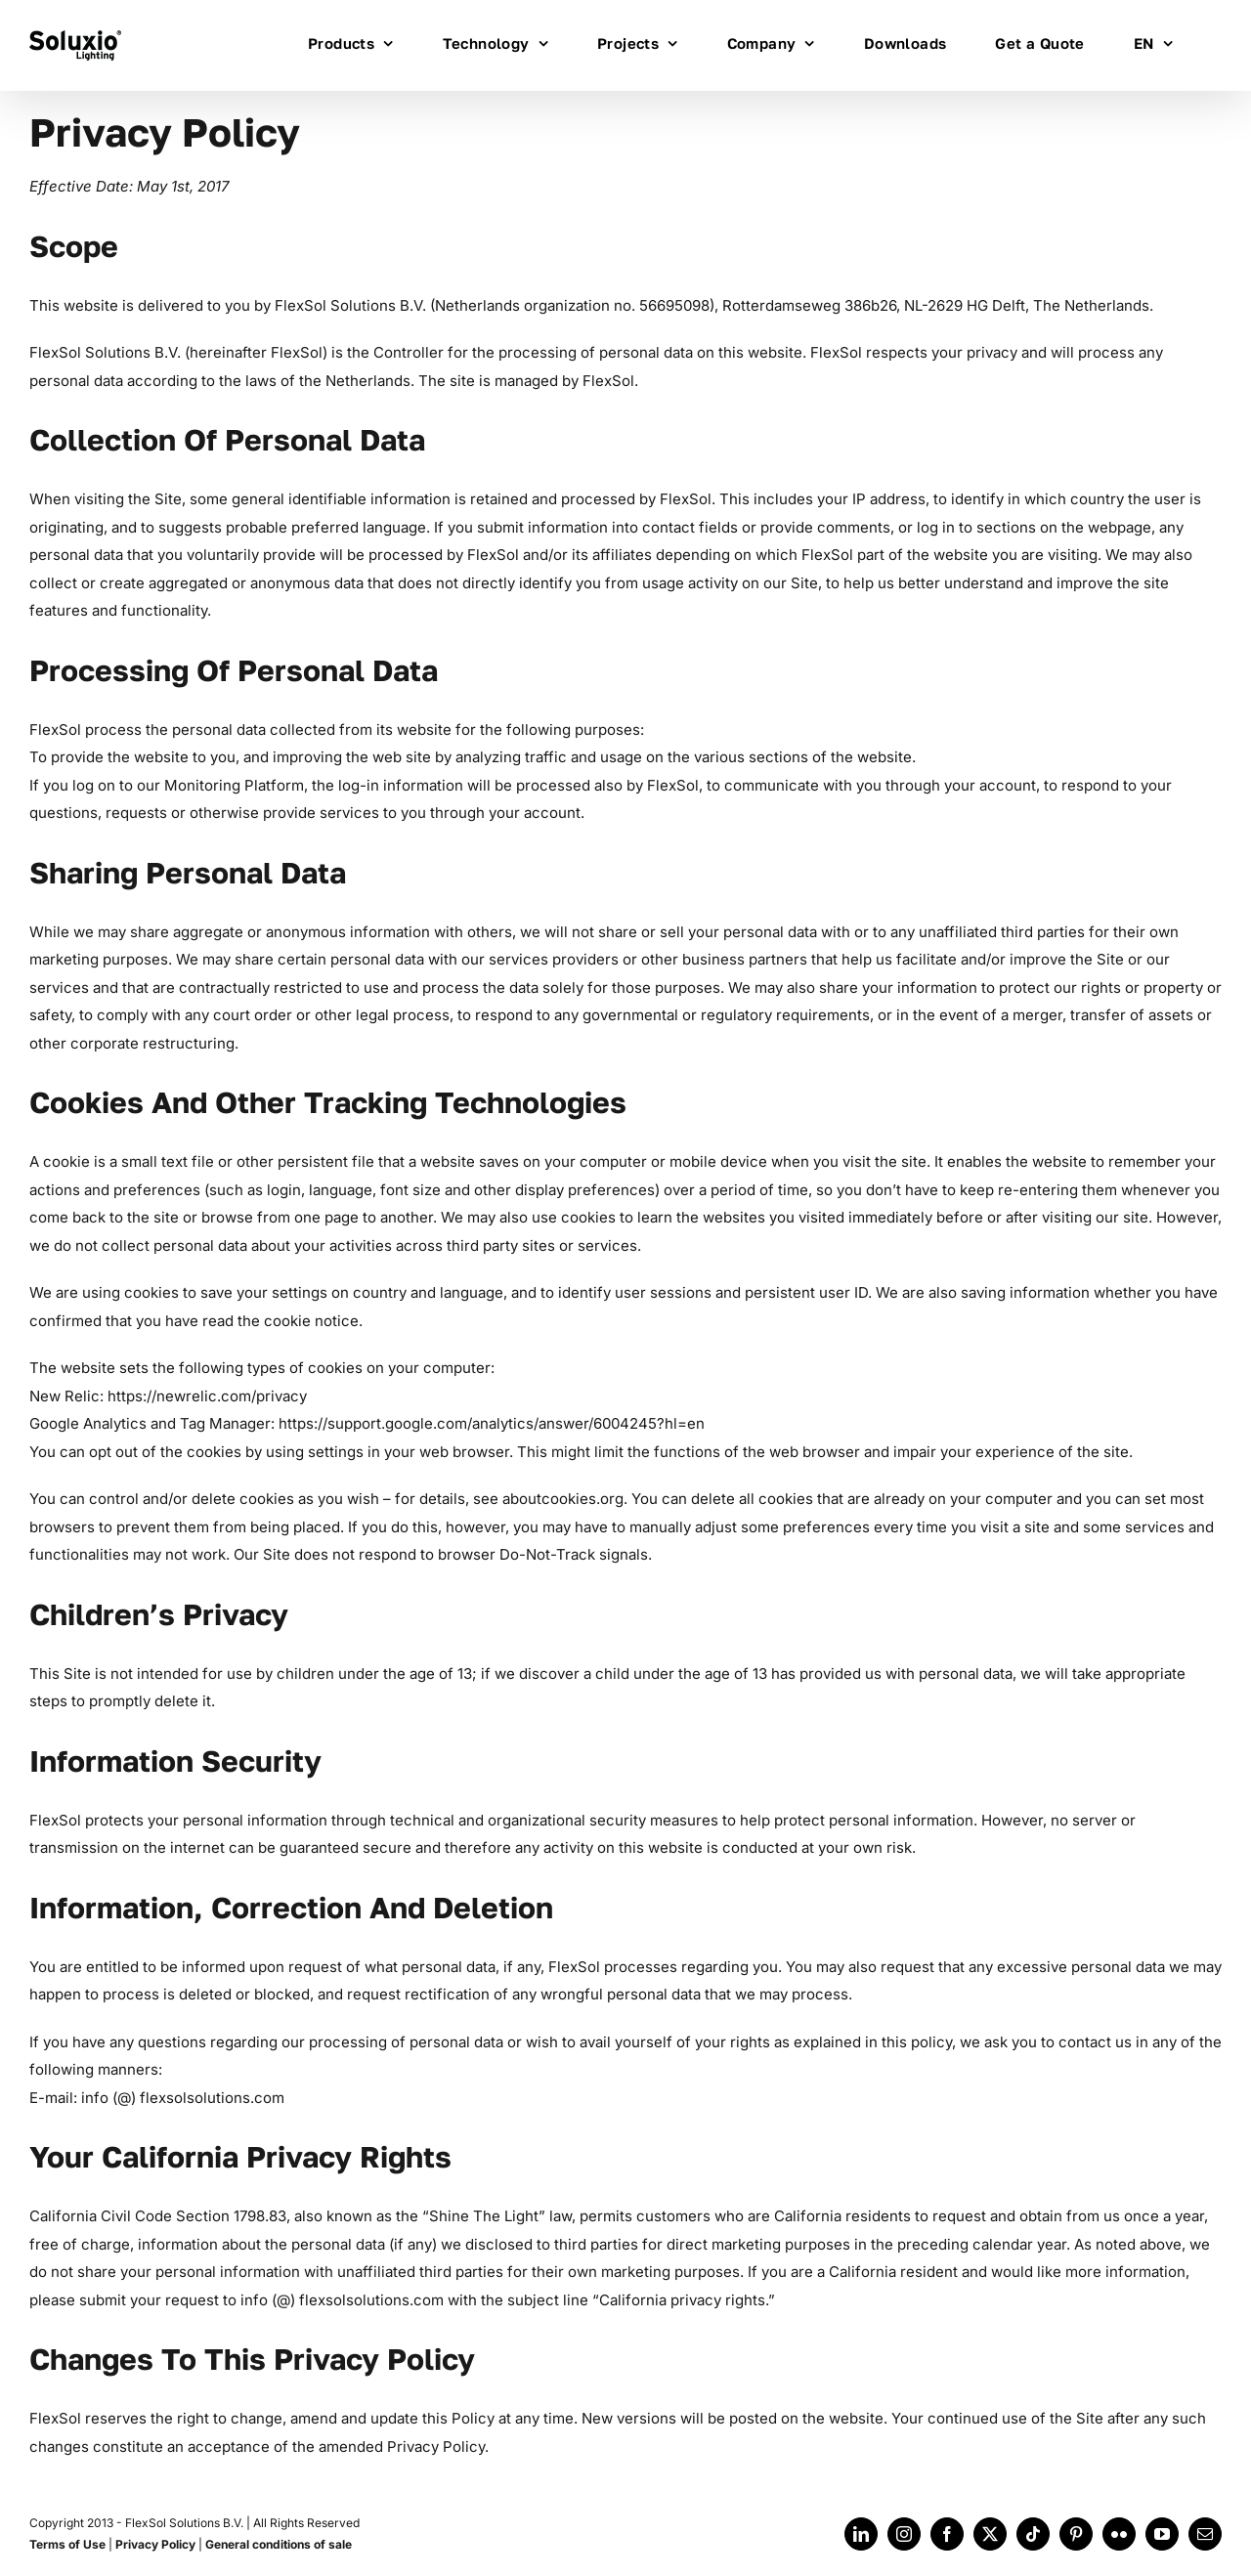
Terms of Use (67, 2544)
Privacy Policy (155, 2544)
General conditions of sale (278, 2544)
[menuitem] (1153, 42)
